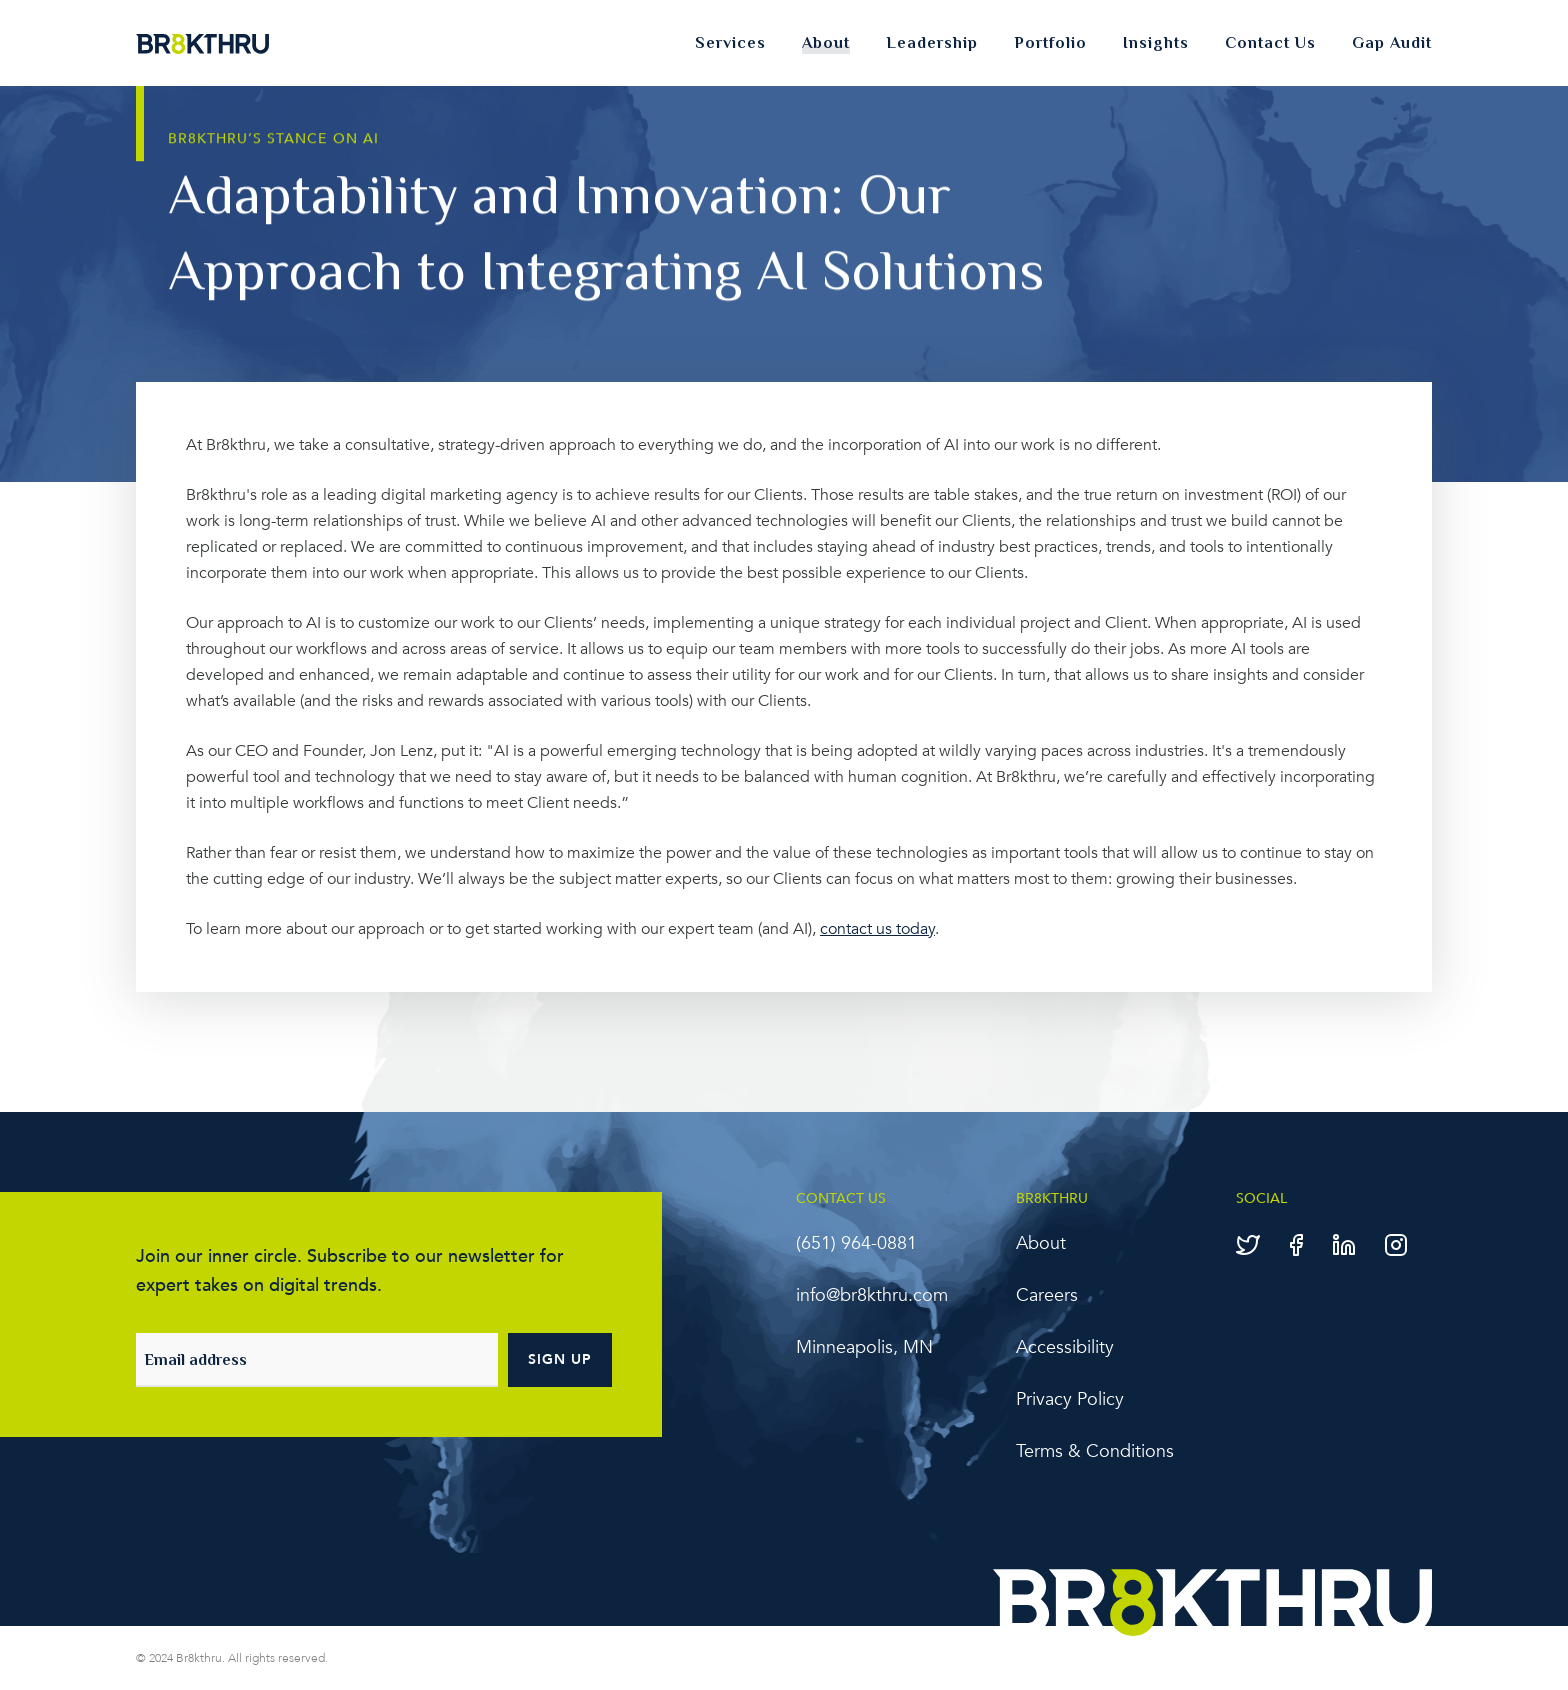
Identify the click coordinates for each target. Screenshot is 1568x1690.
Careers (1047, 1295)
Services (730, 43)
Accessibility (1065, 1347)
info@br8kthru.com (872, 1295)
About (826, 43)
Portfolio (1050, 43)
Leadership (932, 43)
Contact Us (1270, 43)
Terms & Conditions (1095, 1451)
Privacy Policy (1070, 1399)
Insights (1156, 43)
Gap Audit (1392, 43)
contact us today (877, 929)
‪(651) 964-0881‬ (856, 1243)
